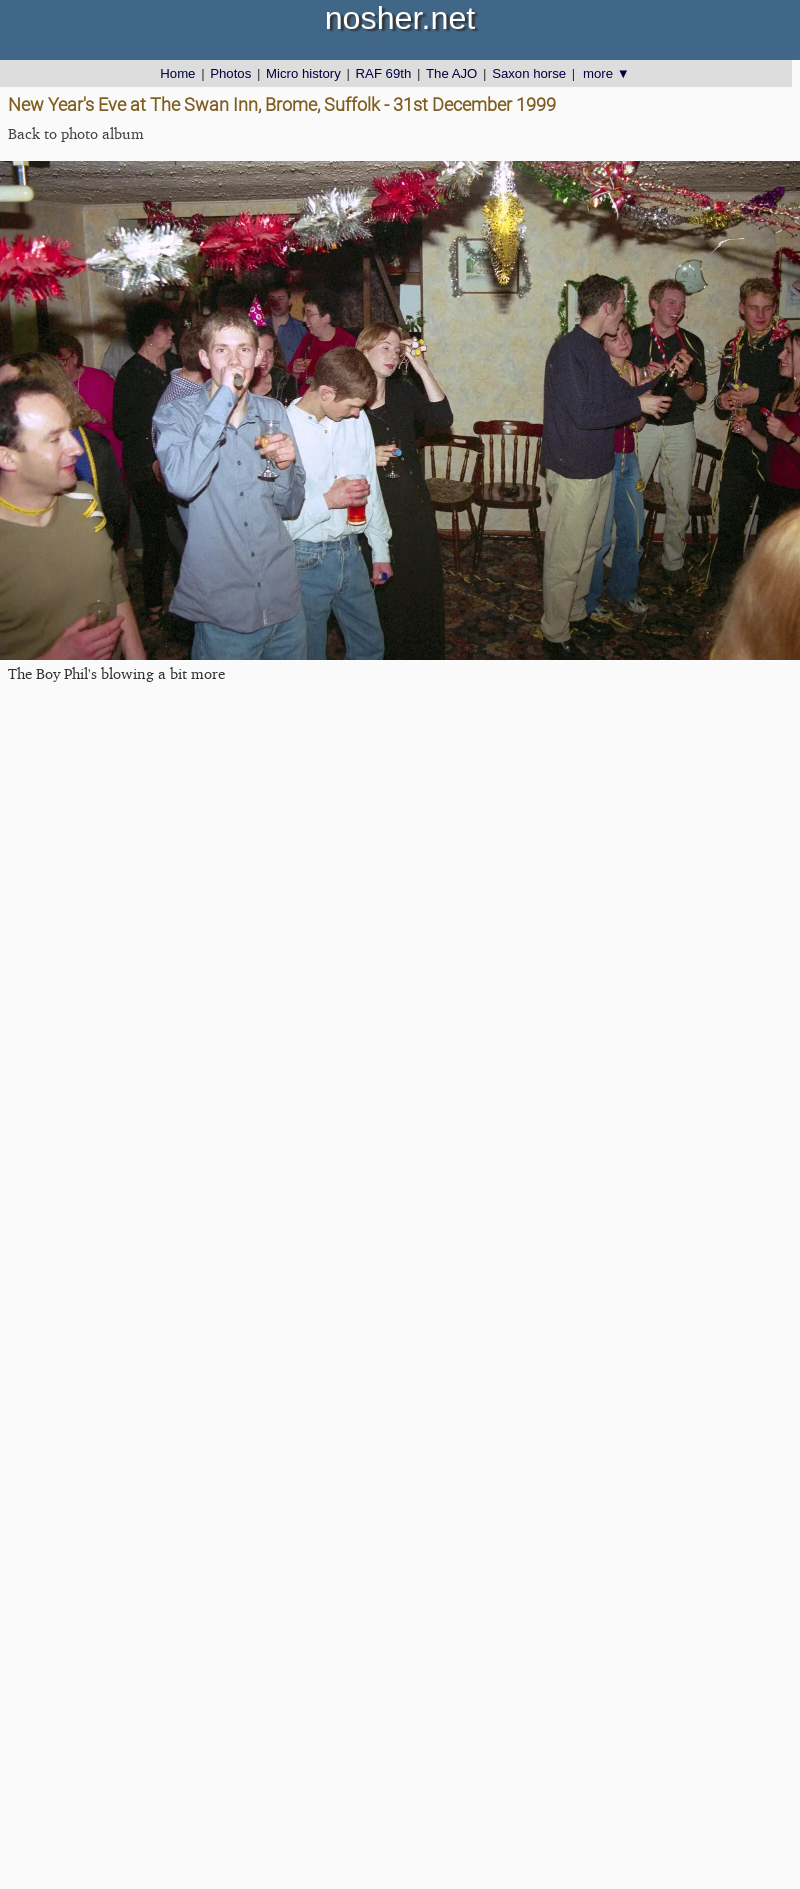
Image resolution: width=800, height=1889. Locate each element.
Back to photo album (76, 133)
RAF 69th (384, 73)
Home (177, 73)
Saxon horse (529, 73)
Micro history (303, 73)
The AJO (451, 73)
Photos (230, 73)
